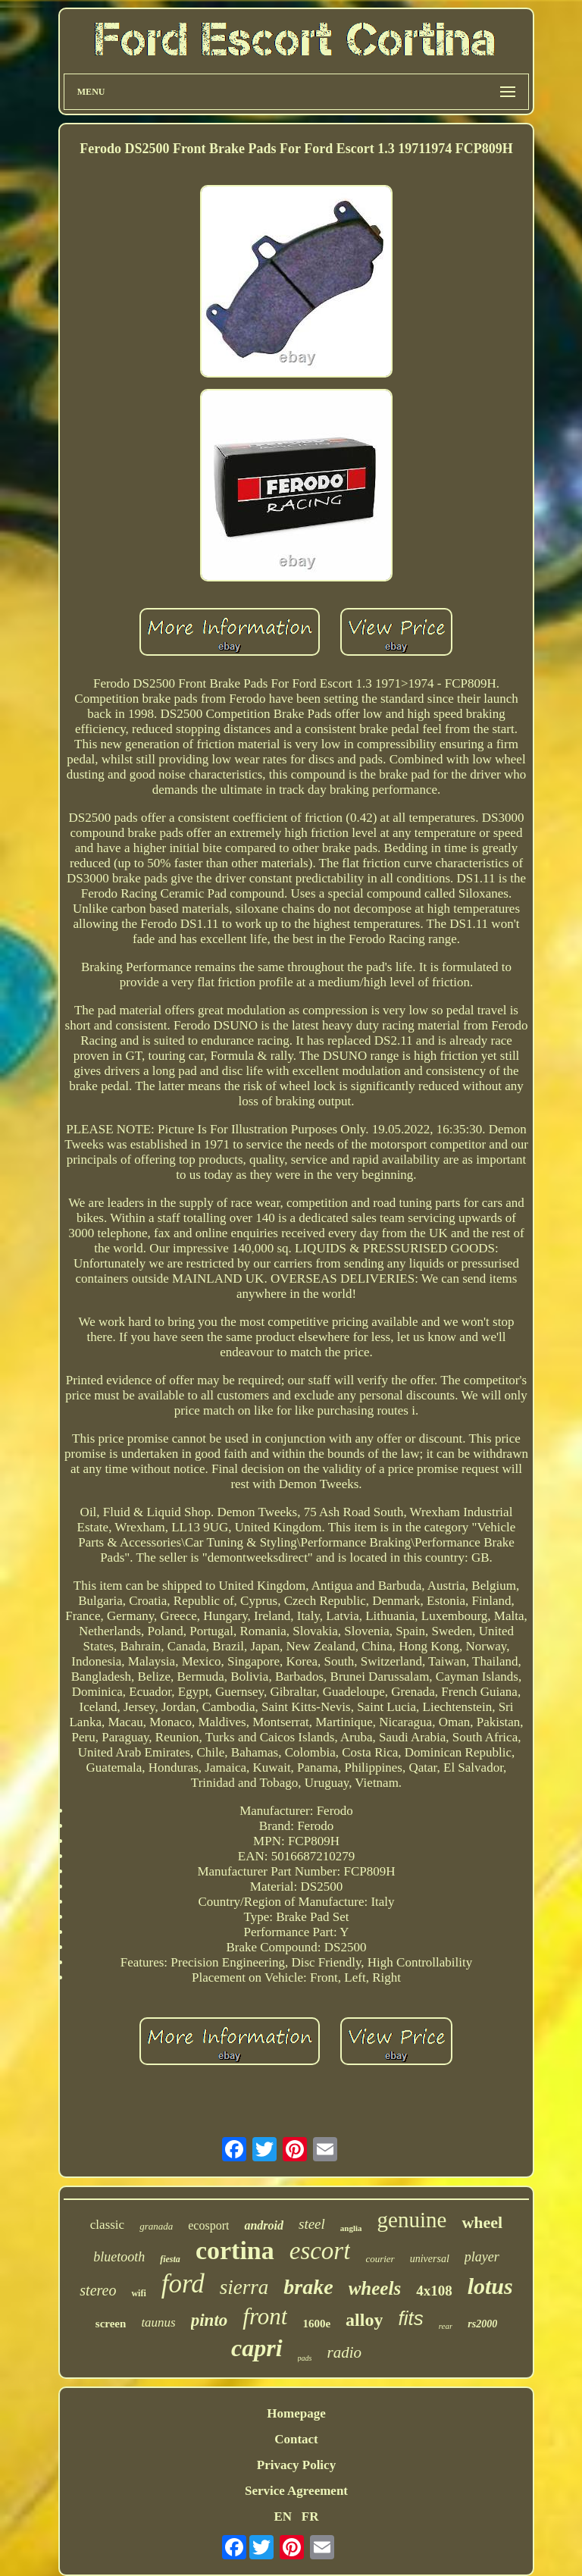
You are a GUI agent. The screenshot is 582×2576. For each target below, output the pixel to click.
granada (156, 2226)
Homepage (296, 2413)
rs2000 (482, 2324)
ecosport (208, 2225)
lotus (490, 2286)
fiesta (170, 2259)
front (264, 2316)
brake (308, 2287)
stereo (98, 2290)
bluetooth (119, 2256)
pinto (209, 2320)
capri (257, 2347)
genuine (412, 2220)
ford (183, 2284)
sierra (244, 2287)
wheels (375, 2288)
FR (310, 2516)
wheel (482, 2222)
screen (111, 2323)
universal (429, 2258)
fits (410, 2318)
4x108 (434, 2291)
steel (312, 2224)
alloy (364, 2320)
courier (379, 2258)
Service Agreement (296, 2491)
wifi (138, 2293)
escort (320, 2250)
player (482, 2256)
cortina (235, 2250)
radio (344, 2352)
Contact (296, 2439)
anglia (351, 2228)
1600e (316, 2323)
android (263, 2225)
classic (107, 2224)
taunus (158, 2322)
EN (283, 2516)
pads (305, 2358)
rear (446, 2325)
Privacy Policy (296, 2465)
